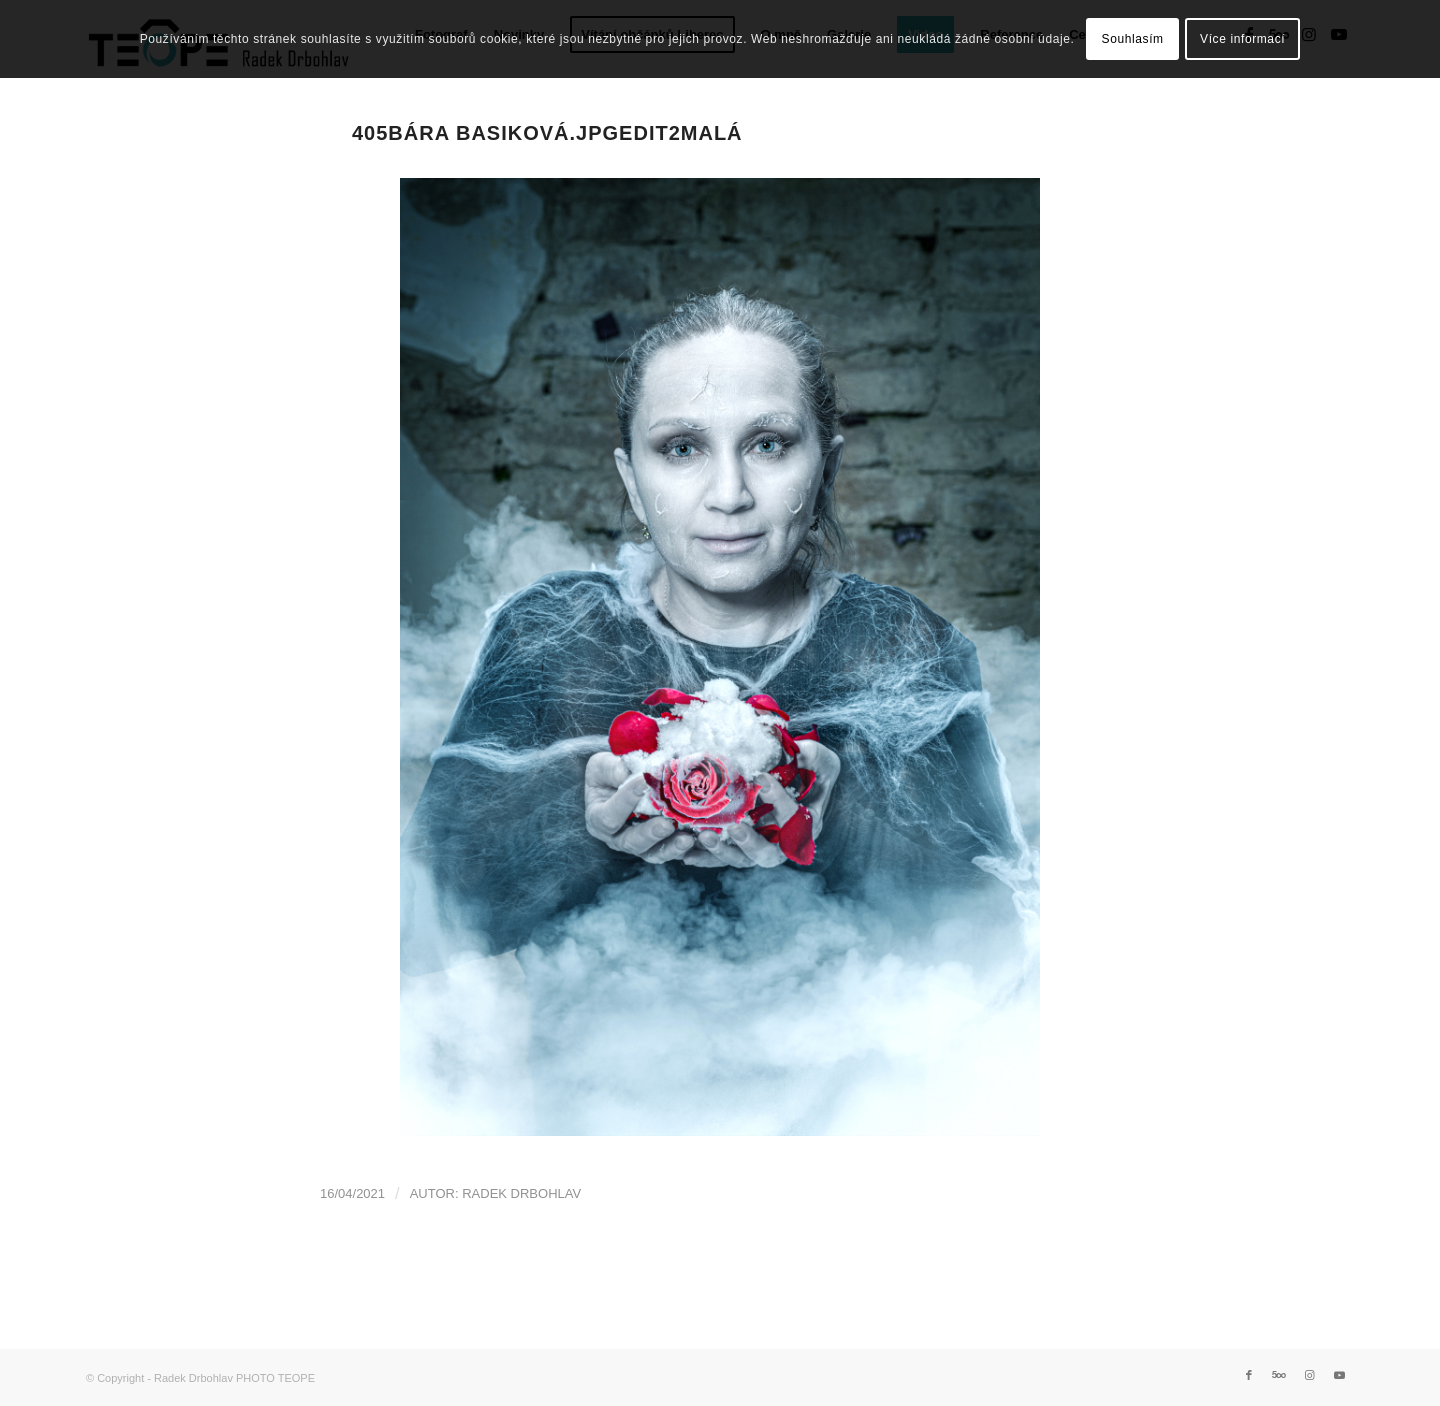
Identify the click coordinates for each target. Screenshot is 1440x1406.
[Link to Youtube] (1339, 1375)
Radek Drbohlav (521, 1193)
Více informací (1242, 39)
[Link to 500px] (1279, 1375)
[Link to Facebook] (1249, 1375)
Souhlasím (1133, 39)
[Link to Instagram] (1309, 1375)
